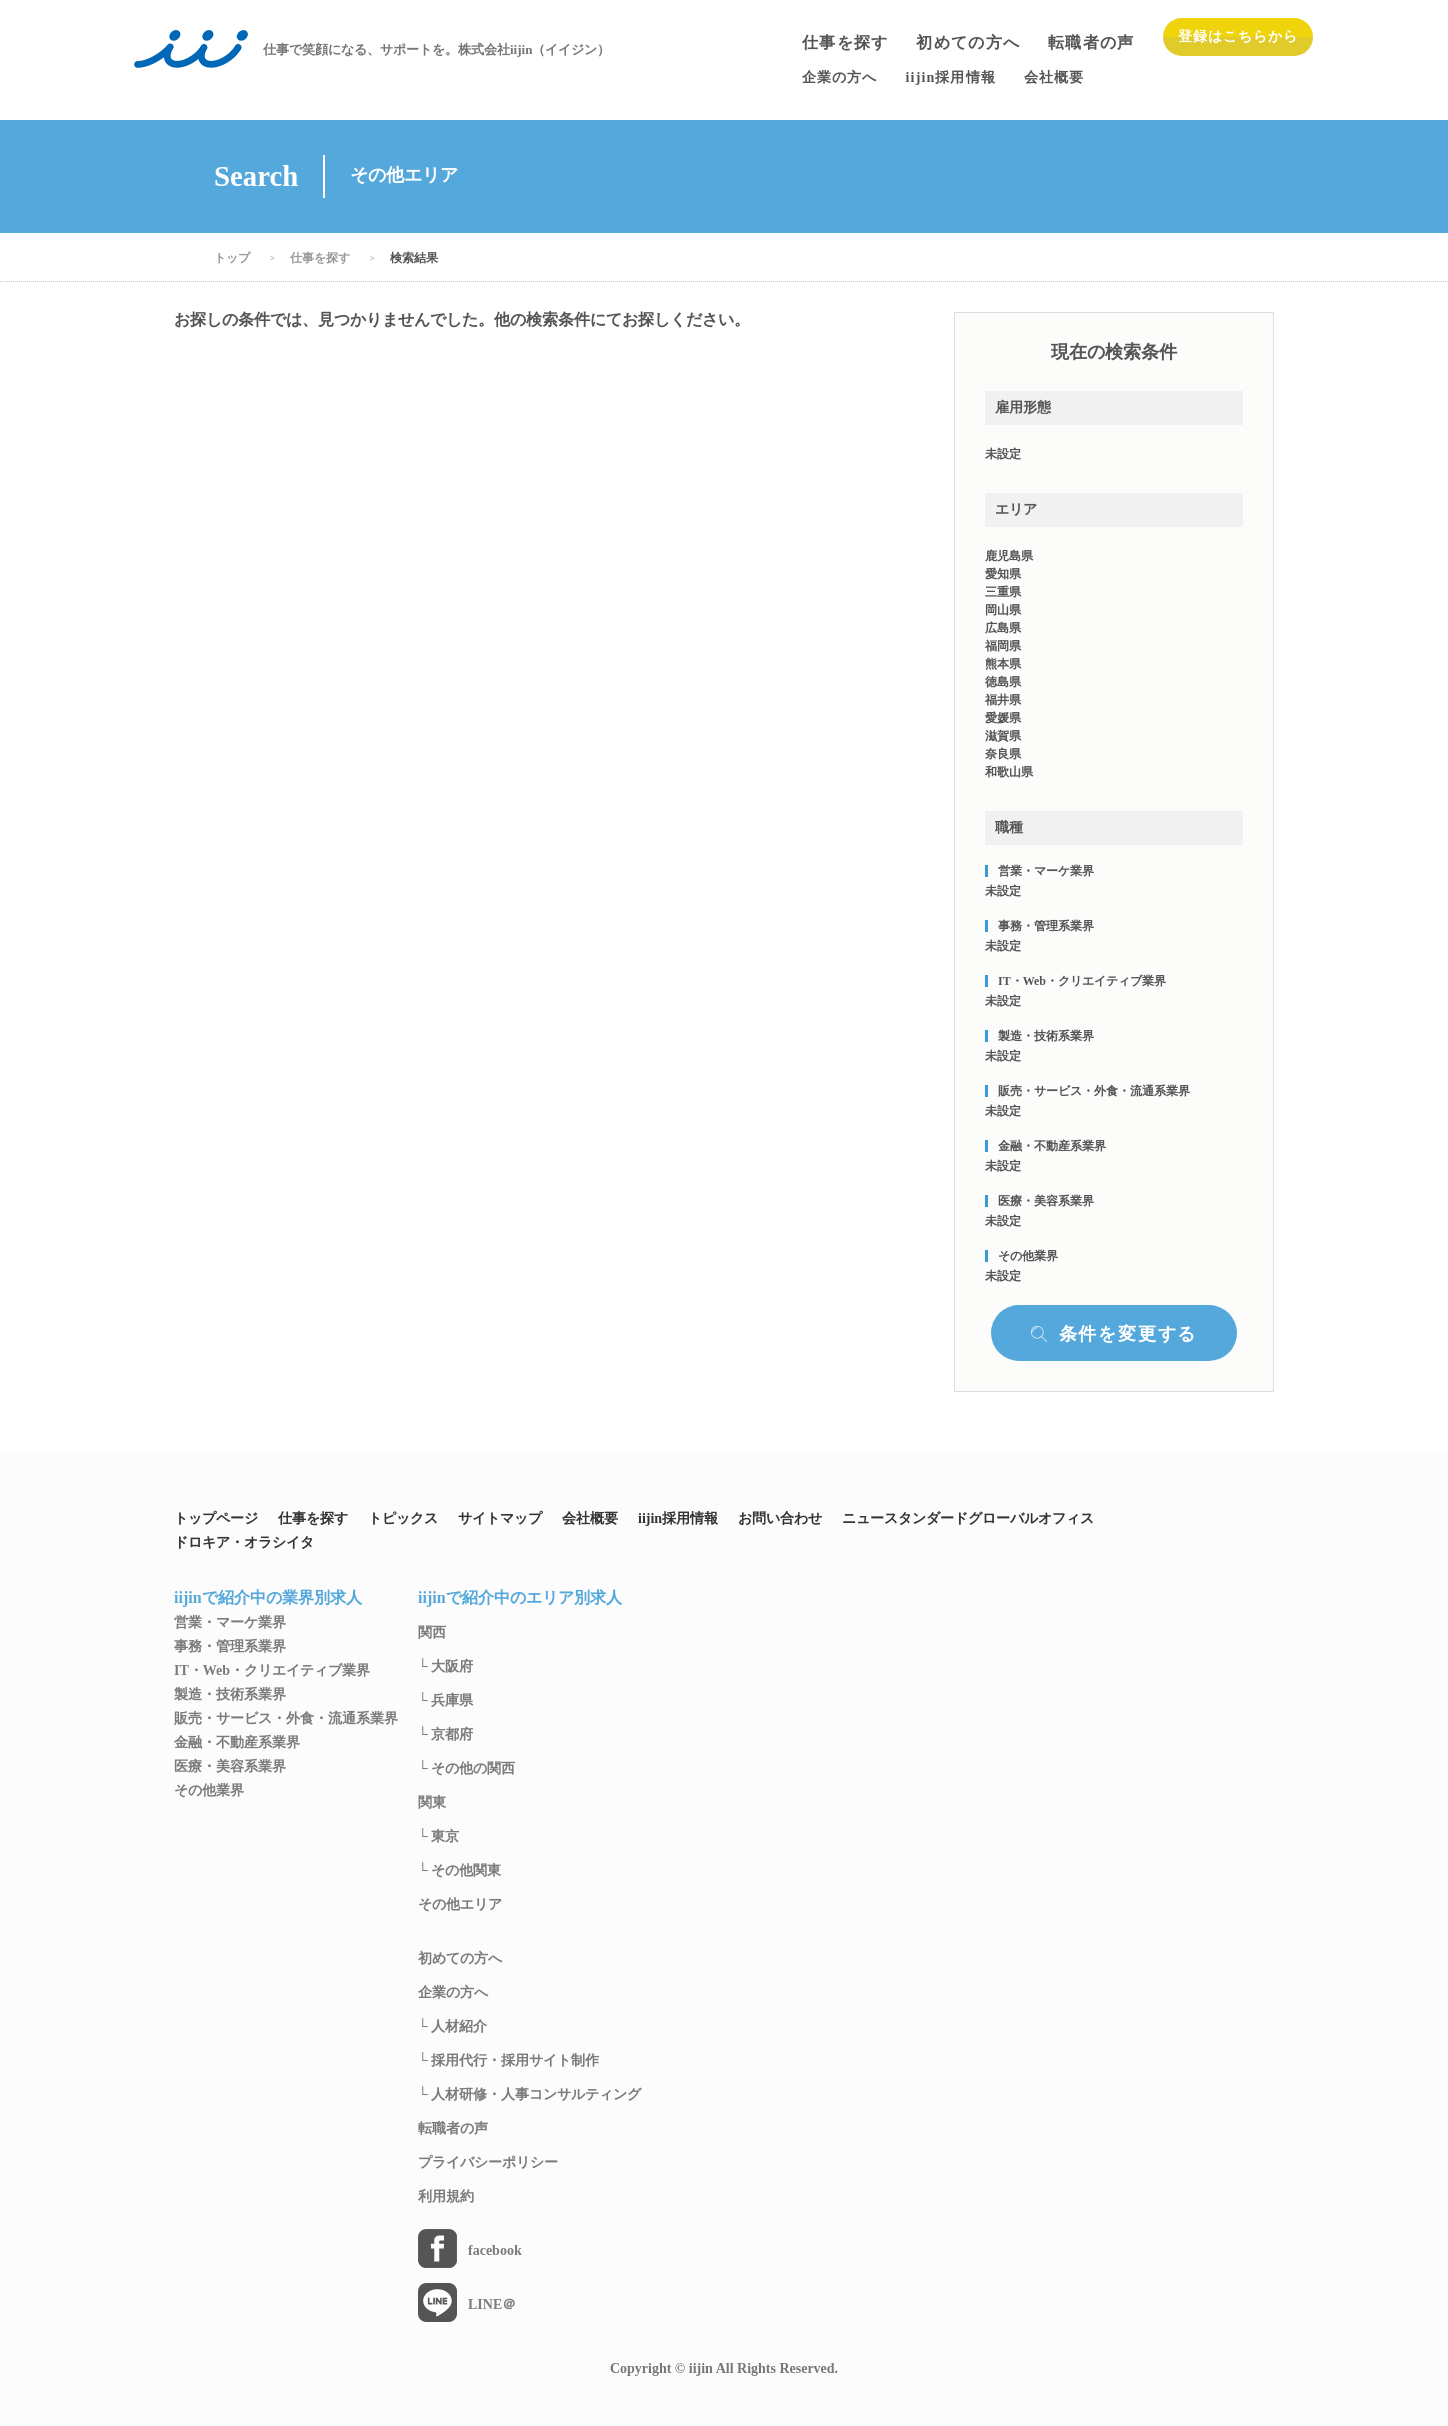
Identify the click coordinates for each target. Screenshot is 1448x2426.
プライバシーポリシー (488, 2163)
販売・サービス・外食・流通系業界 (286, 1719)
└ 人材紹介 (452, 2027)
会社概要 (590, 1519)
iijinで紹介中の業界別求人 (268, 1598)
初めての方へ (968, 43)
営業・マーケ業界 (230, 1623)
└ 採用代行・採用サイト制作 (508, 2061)
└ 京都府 (445, 1735)
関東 (432, 1803)
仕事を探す (845, 43)
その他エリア (460, 1905)
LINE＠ (492, 2305)
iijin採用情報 (678, 1519)
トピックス (403, 1519)
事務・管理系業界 (230, 1647)
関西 (432, 1633)
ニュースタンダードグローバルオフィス (968, 1519)
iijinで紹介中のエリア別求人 (520, 1598)
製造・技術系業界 (230, 1695)
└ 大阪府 (445, 1667)
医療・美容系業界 (230, 1767)
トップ (232, 258)
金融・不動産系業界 (237, 1743)
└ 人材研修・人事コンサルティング (529, 2095)
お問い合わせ (780, 1519)
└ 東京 (438, 1837)
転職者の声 (1091, 43)
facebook (495, 2251)
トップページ (216, 1519)
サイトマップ (500, 1519)
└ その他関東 (459, 1871)
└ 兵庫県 (445, 1701)
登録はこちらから (1238, 36)
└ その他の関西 (466, 1769)
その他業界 (209, 1791)
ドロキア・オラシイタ (244, 1543)
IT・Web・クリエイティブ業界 (272, 1671)
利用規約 (446, 2197)
